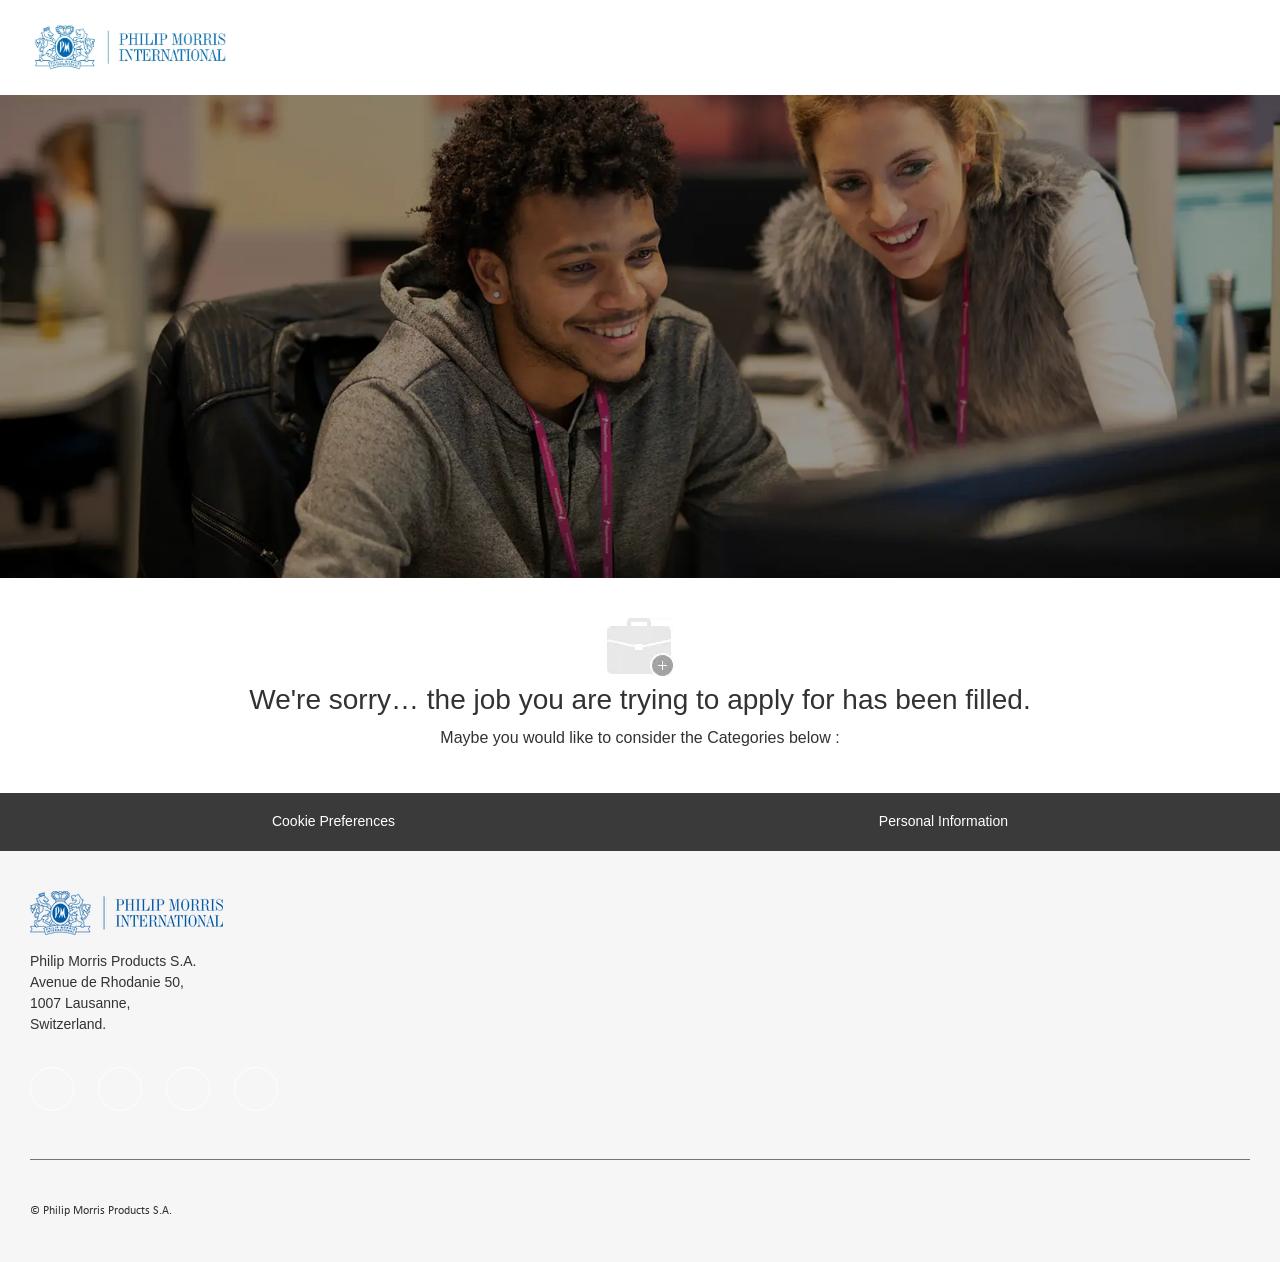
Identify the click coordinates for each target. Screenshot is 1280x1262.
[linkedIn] (120, 1089)
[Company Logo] (130, 46)
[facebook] (52, 1089)
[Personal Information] (943, 822)
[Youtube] (256, 1089)
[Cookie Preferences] (333, 822)
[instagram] (188, 1089)
